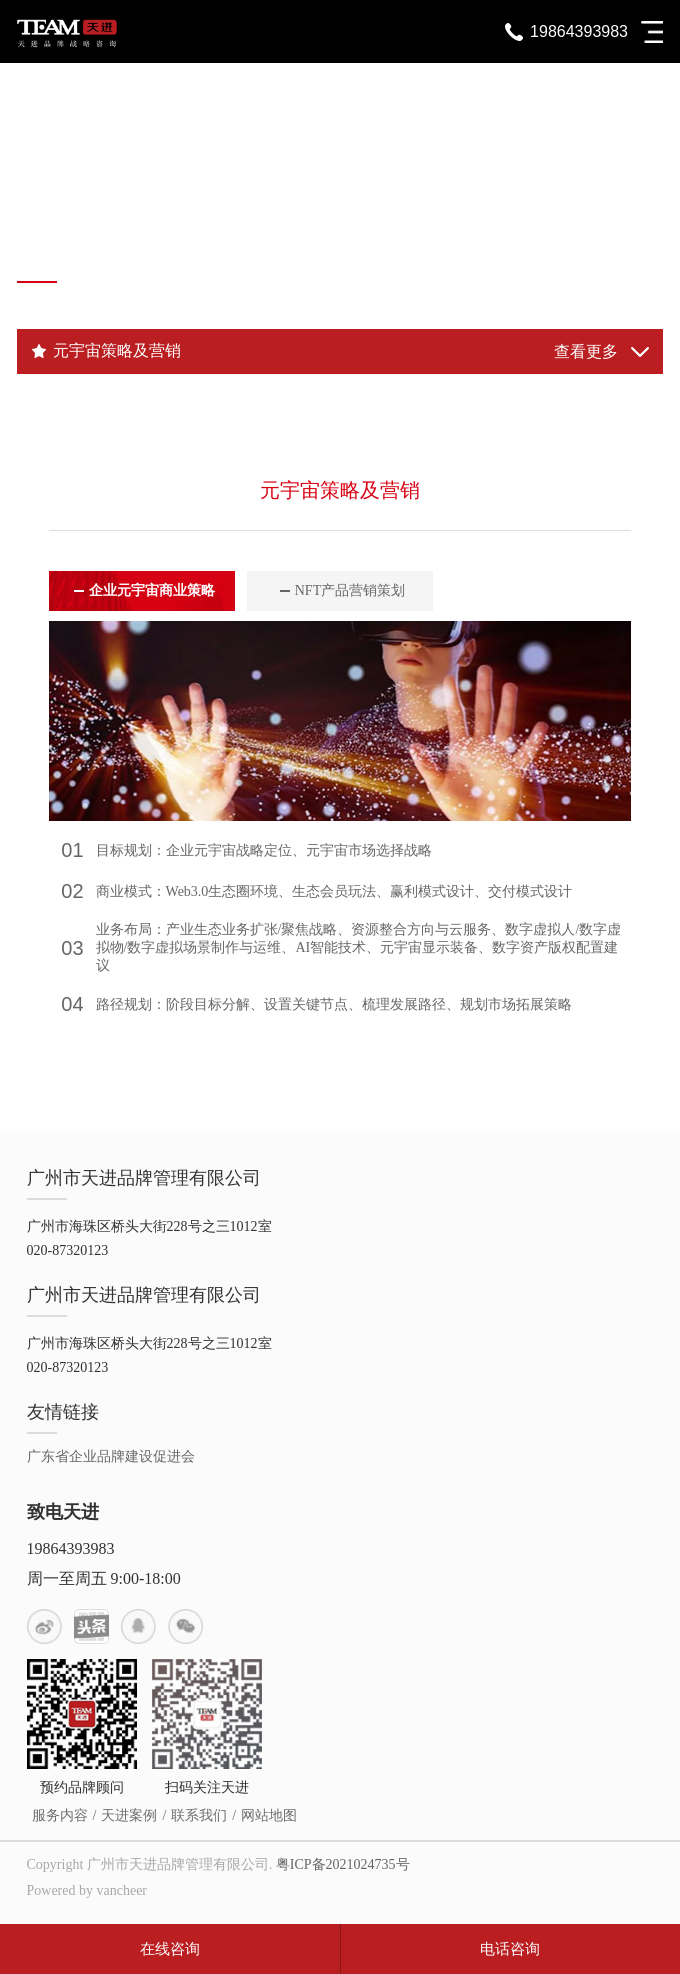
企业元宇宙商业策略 (152, 590)
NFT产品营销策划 (350, 590)
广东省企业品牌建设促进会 (111, 1456)
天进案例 (129, 1815)
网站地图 (269, 1815)
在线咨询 (170, 1949)
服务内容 (60, 1815)
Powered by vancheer (87, 1890)
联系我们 (199, 1815)
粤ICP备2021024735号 (343, 1864)
